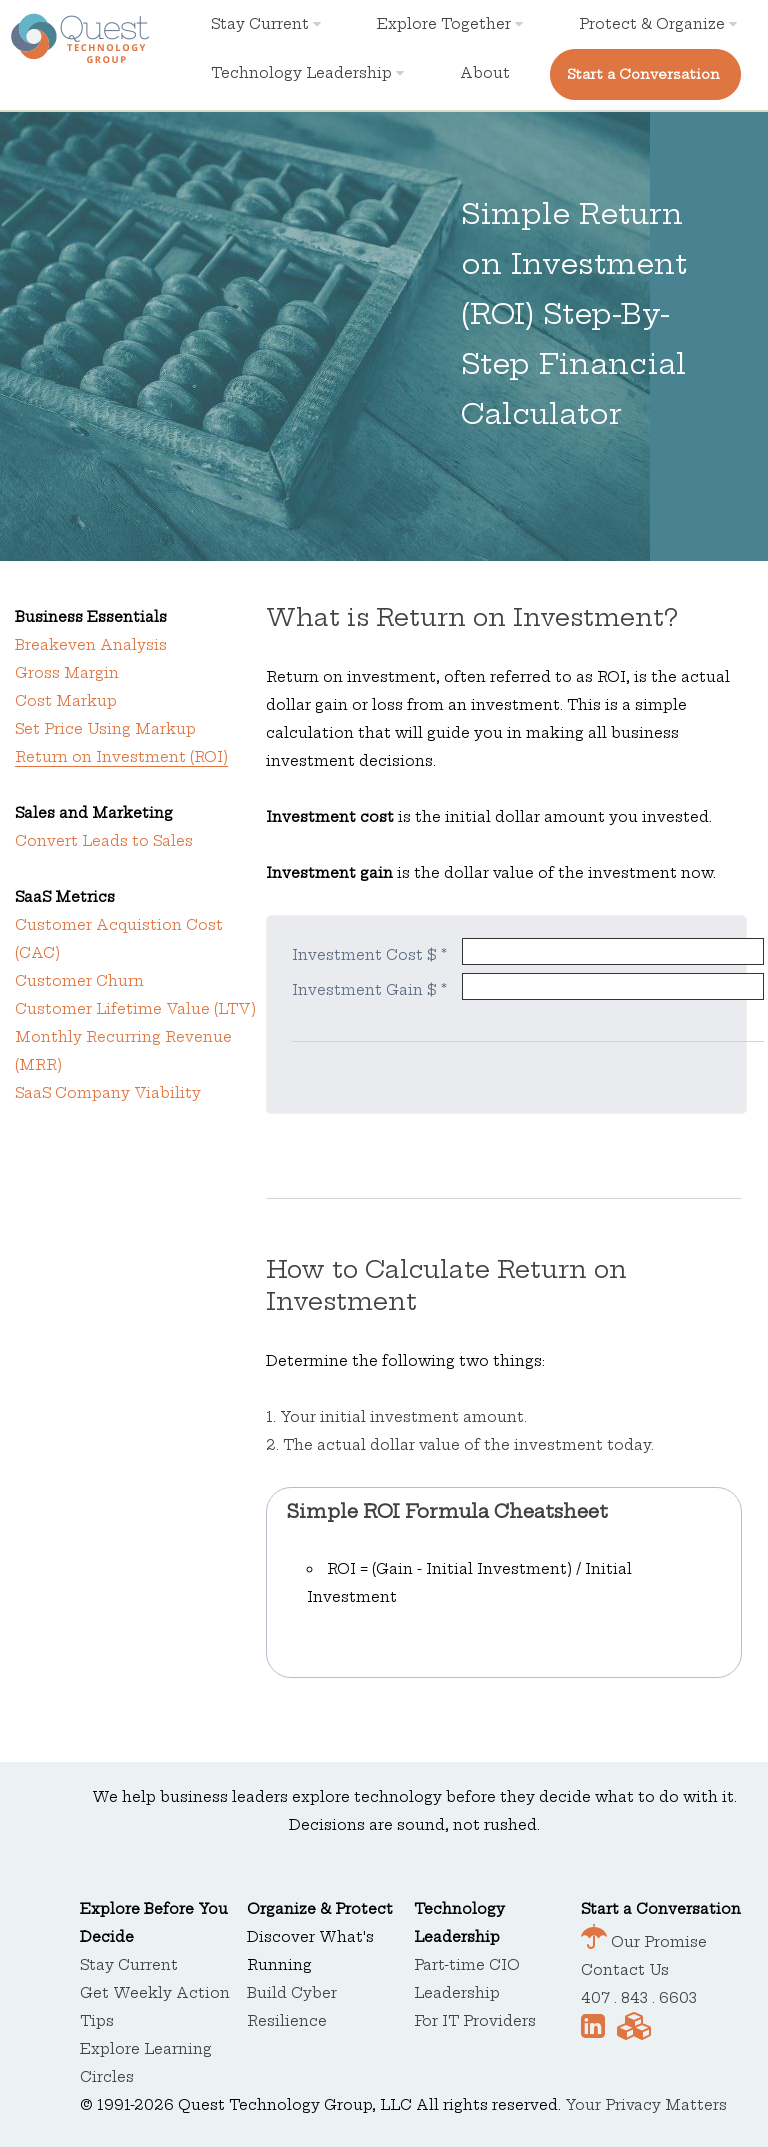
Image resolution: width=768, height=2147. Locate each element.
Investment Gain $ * (369, 990)
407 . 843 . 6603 (639, 1998)
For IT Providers (475, 2021)
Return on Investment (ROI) (121, 757)
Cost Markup (66, 701)
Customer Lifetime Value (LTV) (135, 1009)
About (485, 73)
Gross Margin (67, 673)
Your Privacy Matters (646, 2105)
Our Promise (657, 1942)
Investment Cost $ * (369, 955)
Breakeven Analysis (91, 645)
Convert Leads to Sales (104, 841)
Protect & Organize (658, 24)
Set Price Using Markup (105, 729)
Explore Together (450, 24)
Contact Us (625, 1970)
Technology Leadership (307, 73)
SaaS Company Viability (108, 1093)
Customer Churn (79, 981)
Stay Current (266, 24)
